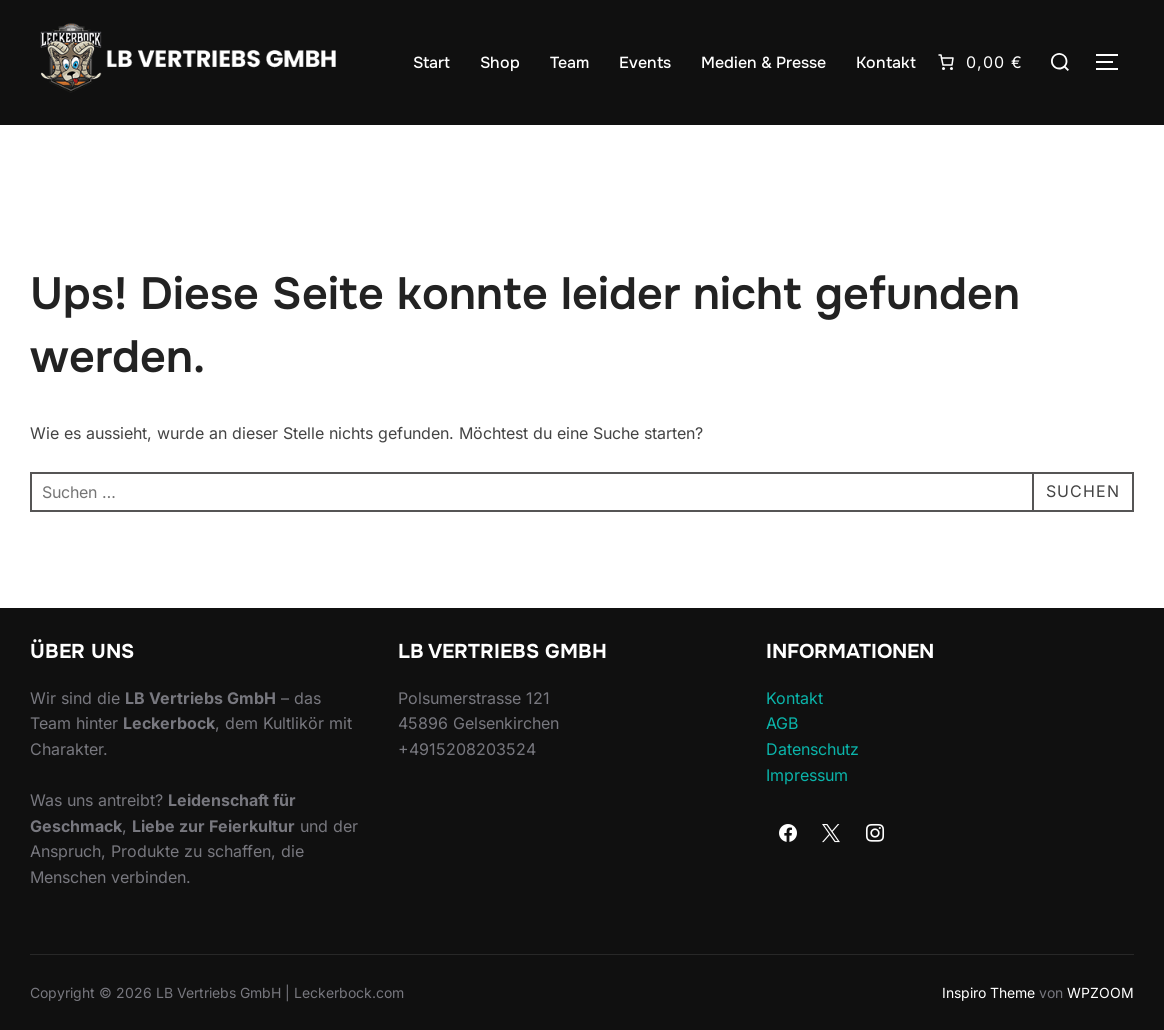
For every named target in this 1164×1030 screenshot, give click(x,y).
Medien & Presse (763, 62)
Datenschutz (812, 749)
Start (431, 62)
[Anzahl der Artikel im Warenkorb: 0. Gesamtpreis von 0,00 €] (978, 62)
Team (569, 62)
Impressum (807, 775)
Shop (500, 62)
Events (645, 62)
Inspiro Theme (988, 992)
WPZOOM (1100, 992)
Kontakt (886, 62)
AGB (782, 723)
